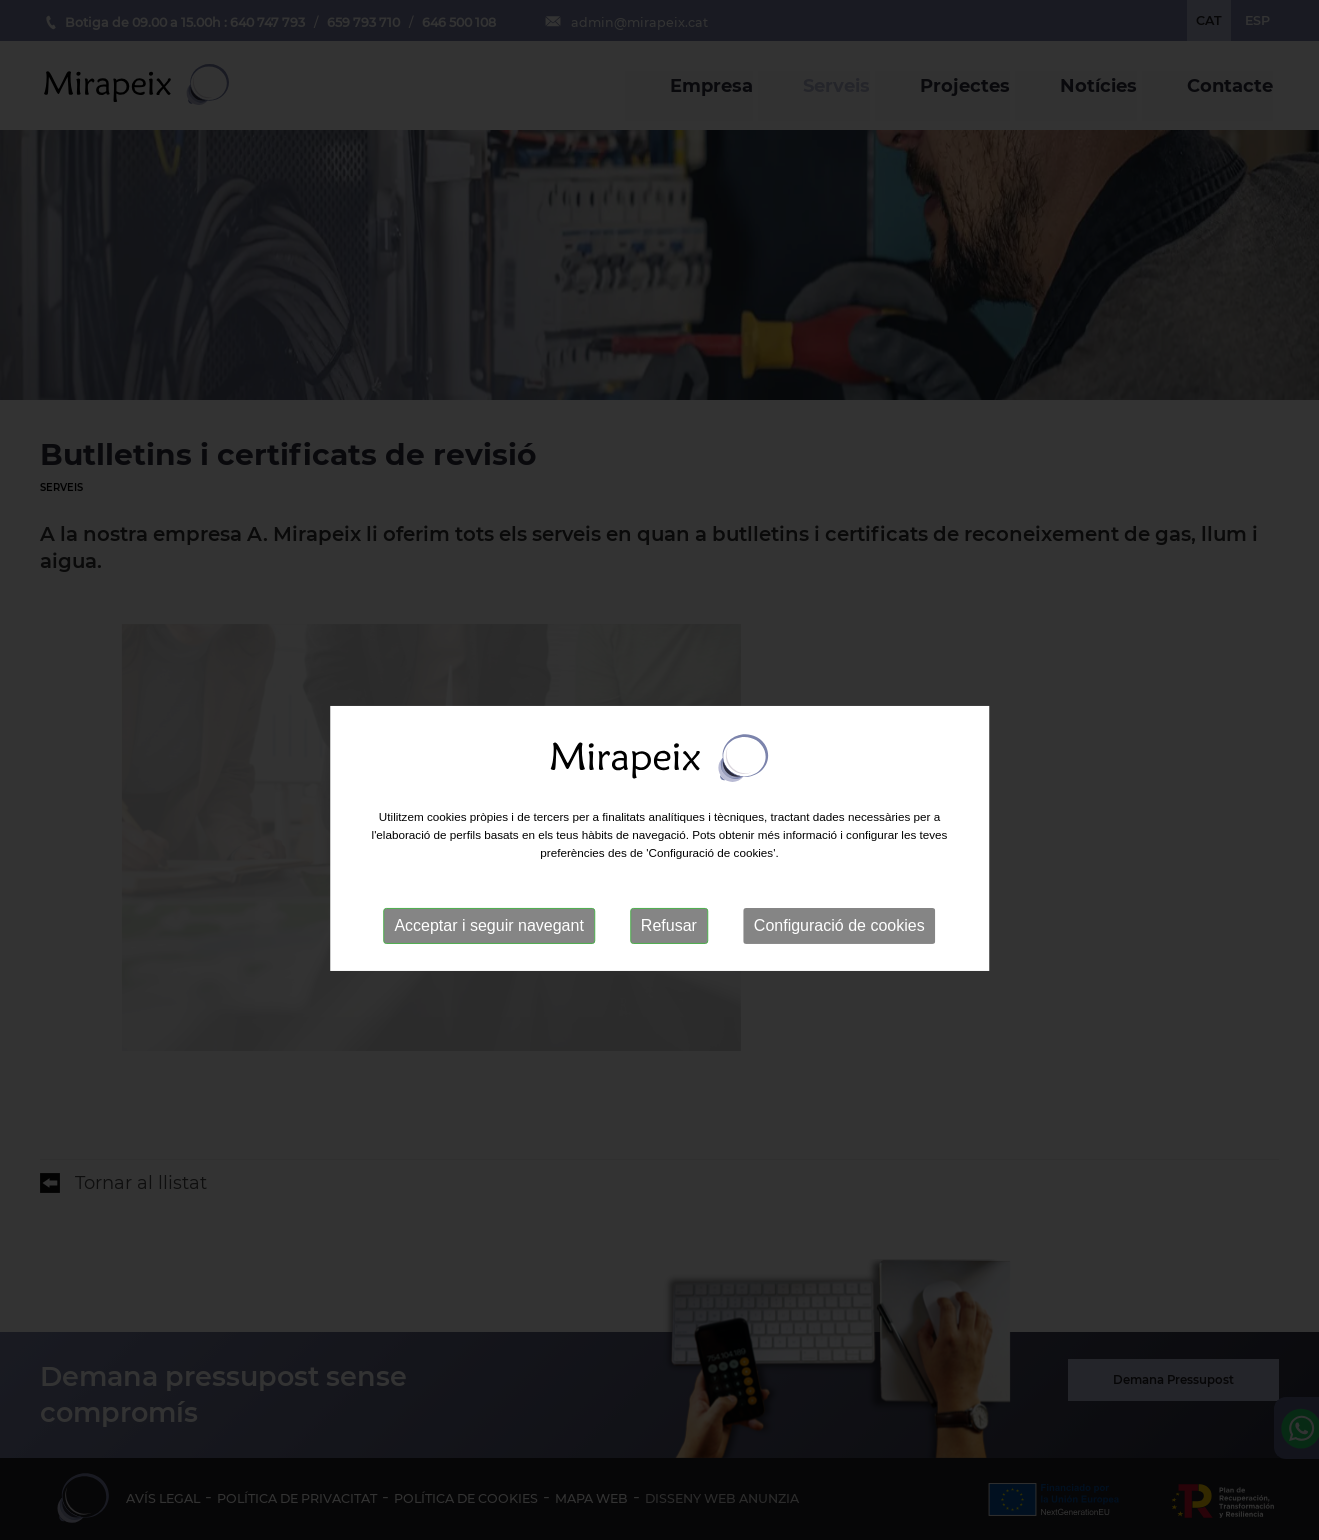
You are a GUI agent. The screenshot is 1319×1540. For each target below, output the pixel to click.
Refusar (669, 953)
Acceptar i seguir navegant (488, 953)
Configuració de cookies (839, 953)
